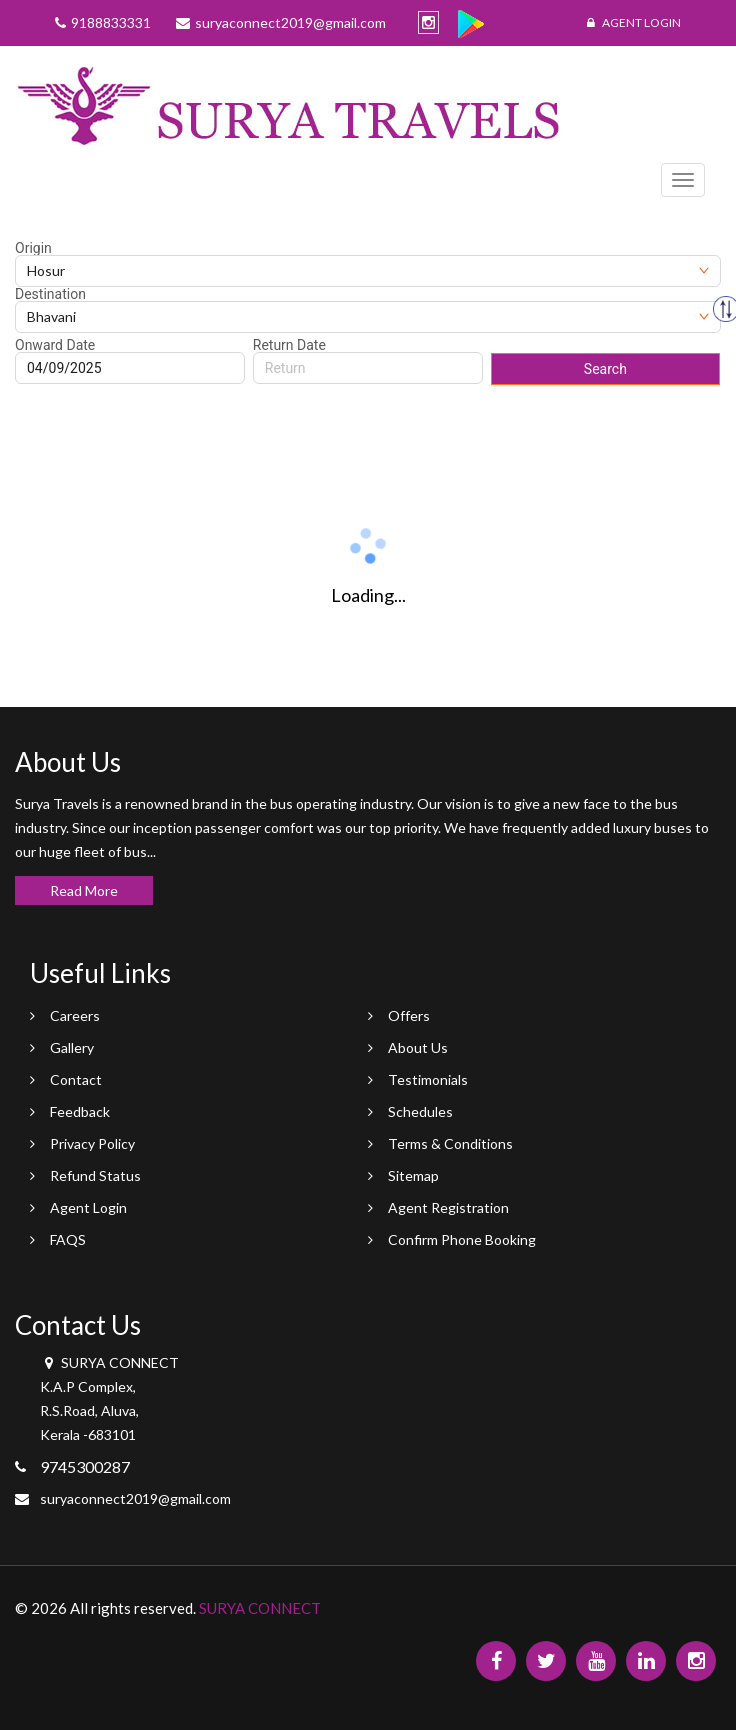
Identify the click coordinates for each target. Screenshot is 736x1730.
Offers (409, 1015)
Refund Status (95, 1175)
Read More (84, 890)
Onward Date (55, 345)
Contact (76, 1079)
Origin (33, 248)
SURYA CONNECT (260, 1608)
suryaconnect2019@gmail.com (135, 1498)
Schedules (420, 1111)
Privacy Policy (92, 1143)
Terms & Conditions (450, 1143)
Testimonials (428, 1079)
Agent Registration (448, 1207)
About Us (418, 1047)
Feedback (80, 1111)
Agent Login (634, 22)
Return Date (289, 345)
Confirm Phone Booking (462, 1239)
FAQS (68, 1239)
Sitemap (413, 1175)
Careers (75, 1015)
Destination (50, 294)
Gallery (72, 1047)
